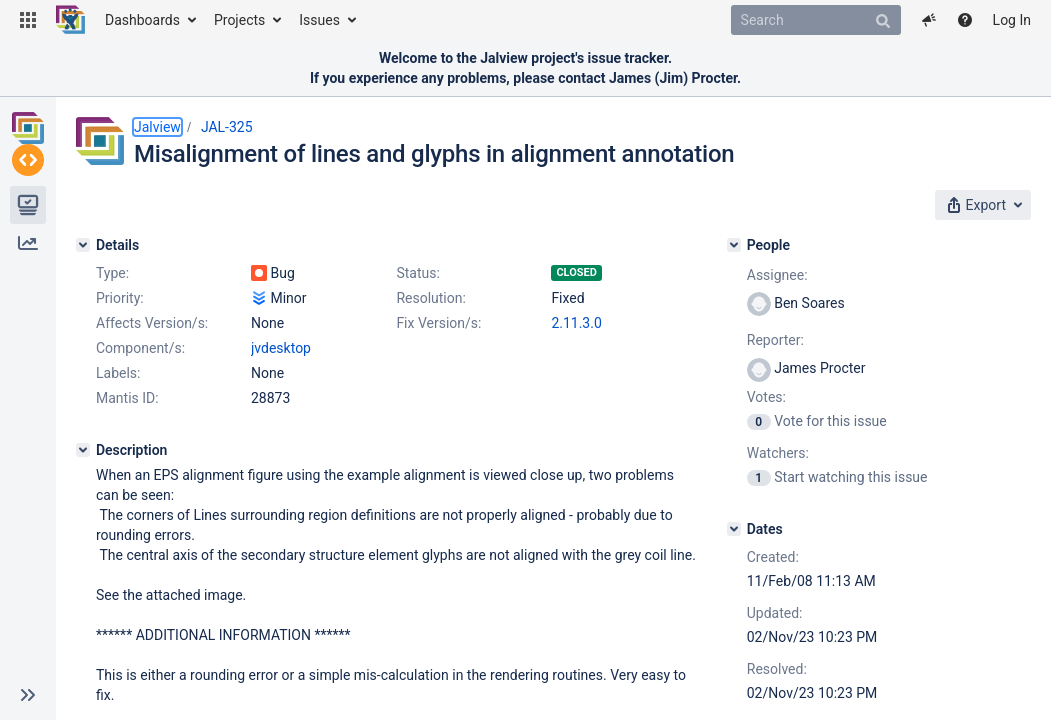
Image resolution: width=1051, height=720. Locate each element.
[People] (788, 239)
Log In (1012, 20)
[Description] (83, 519)
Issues (319, 20)
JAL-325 (227, 127)
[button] (28, 20)
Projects (239, 20)
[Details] (83, 239)
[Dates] (788, 523)
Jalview (157, 127)
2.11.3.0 (276, 392)
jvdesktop (281, 417)
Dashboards (142, 20)
